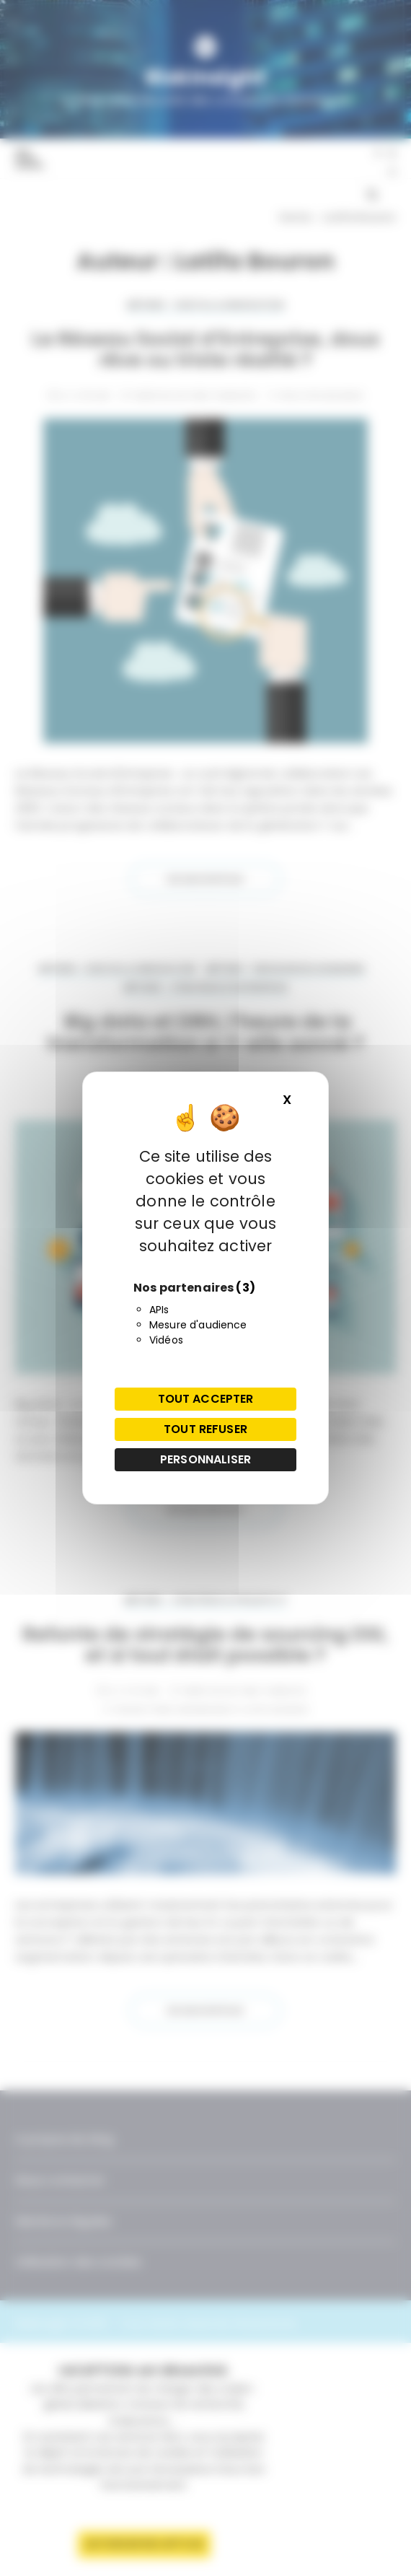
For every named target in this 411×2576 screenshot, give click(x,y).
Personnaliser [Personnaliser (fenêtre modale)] (205, 1459)
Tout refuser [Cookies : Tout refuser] (205, 1429)
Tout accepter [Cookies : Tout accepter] (206, 1398)
